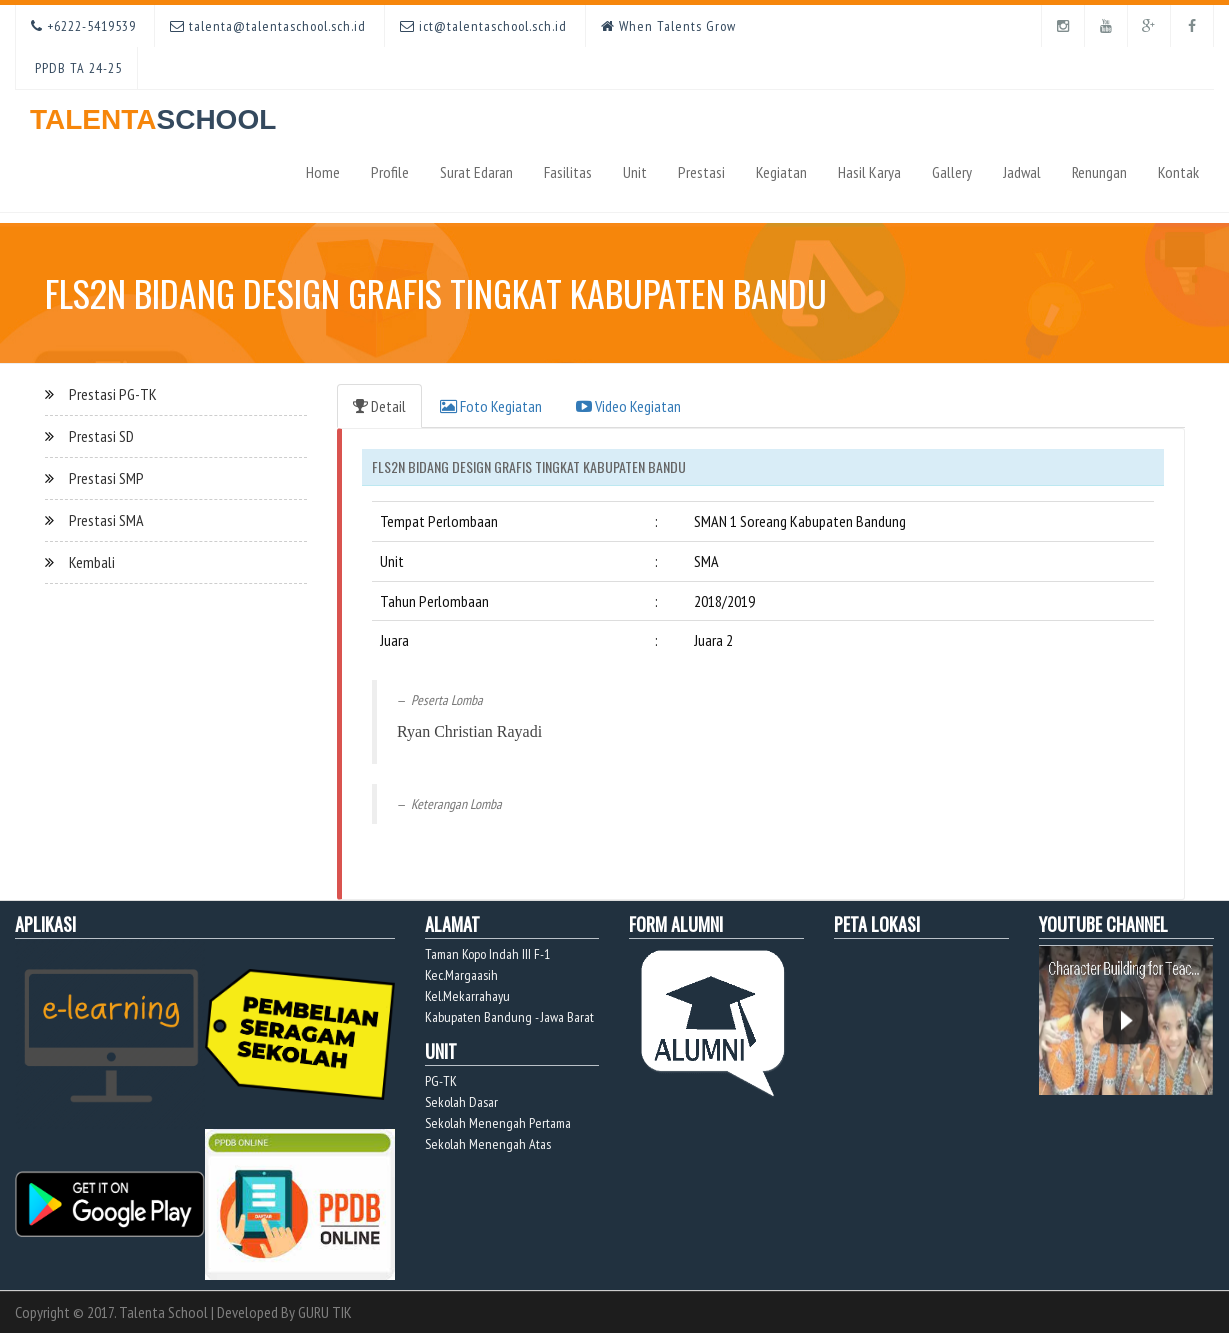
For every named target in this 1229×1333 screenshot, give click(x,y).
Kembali (92, 562)
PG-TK (441, 1081)
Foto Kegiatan (491, 406)
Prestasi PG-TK (113, 394)
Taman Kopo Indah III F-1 (487, 954)
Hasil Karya (869, 172)
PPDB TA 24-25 (76, 68)
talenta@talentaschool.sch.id (268, 26)
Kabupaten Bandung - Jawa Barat (509, 1017)
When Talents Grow (668, 26)
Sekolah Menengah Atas (488, 1144)
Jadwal (1022, 172)
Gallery (952, 172)
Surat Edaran (476, 172)
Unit (635, 172)
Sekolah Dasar (461, 1102)
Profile (390, 172)
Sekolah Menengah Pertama (498, 1123)
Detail (379, 406)
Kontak (1178, 172)
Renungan (1099, 172)
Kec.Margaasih (461, 975)
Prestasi (701, 172)
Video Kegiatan (628, 406)
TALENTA (153, 112)
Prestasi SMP (106, 478)
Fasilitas (568, 172)
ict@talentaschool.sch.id (483, 26)
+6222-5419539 (83, 26)
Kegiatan (781, 172)
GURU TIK (325, 1312)
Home (323, 172)
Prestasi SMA (106, 520)
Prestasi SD (101, 436)
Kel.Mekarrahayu (467, 996)
